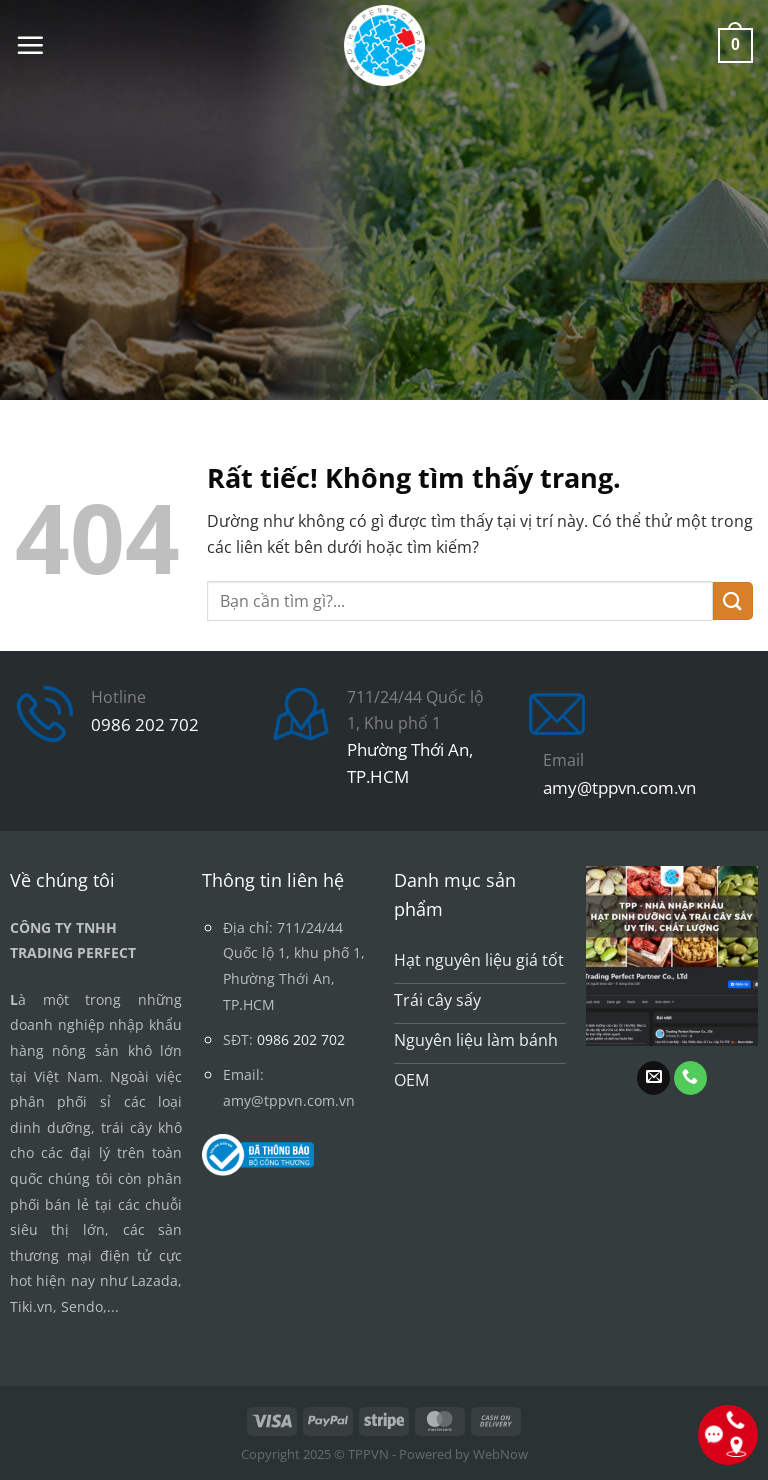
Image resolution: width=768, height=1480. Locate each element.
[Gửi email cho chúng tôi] (653, 1078)
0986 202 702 (145, 724)
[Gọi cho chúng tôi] (690, 1078)
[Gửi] (733, 601)
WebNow (500, 1454)
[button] (30, 45)
